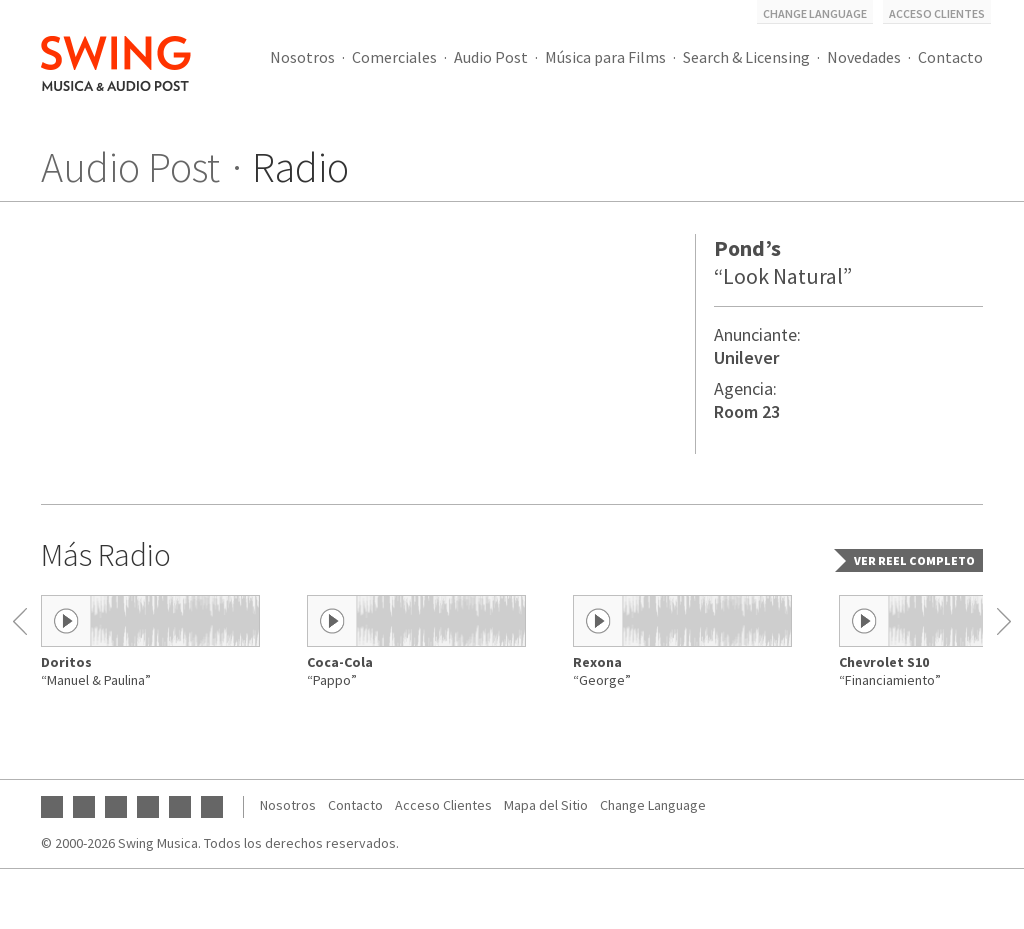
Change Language (815, 13)
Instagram (116, 807)
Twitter (148, 807)
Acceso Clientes (937, 13)
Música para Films (605, 57)
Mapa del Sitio (546, 805)
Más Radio (106, 555)
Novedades (864, 57)
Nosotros (302, 57)
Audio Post (491, 57)
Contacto (950, 57)
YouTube (52, 807)
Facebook (84, 807)
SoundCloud (180, 807)
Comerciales (394, 57)
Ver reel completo (914, 560)
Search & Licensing (746, 57)
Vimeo (212, 807)
